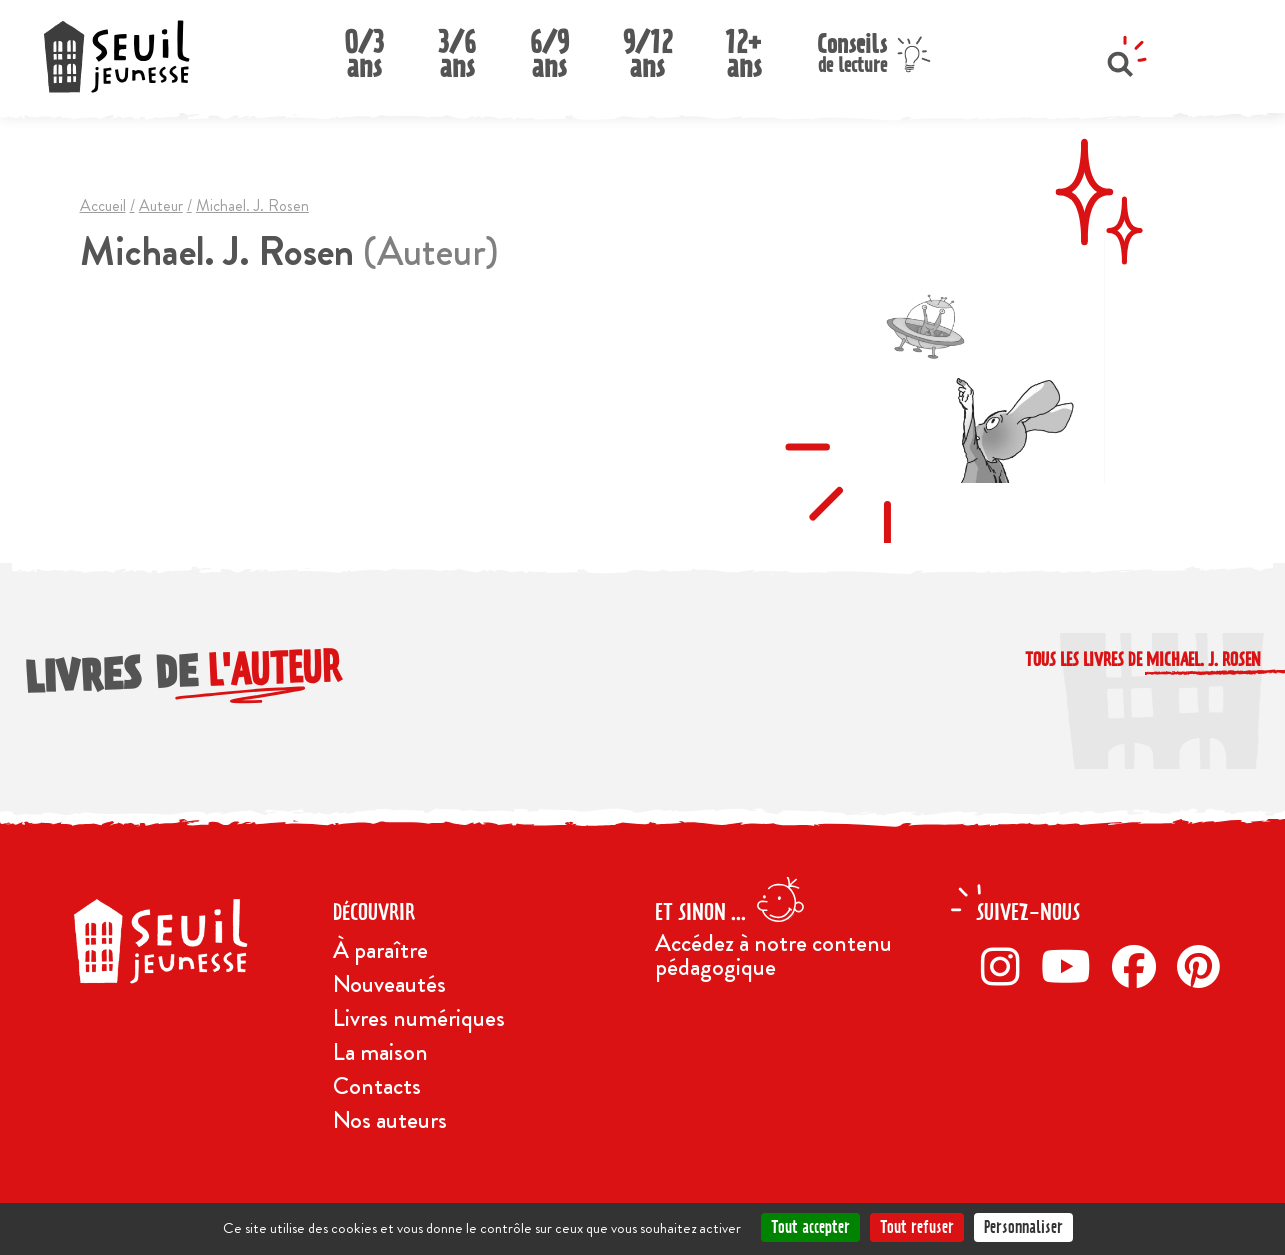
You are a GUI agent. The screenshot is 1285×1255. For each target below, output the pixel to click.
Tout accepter (810, 1227)
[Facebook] (1139, 966)
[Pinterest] (1204, 966)
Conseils (852, 50)
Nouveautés (389, 984)
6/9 (549, 48)
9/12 (647, 48)
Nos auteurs (390, 1120)
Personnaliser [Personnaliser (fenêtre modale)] (1023, 1227)
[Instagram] (1006, 966)
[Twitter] (1071, 966)
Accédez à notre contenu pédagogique (773, 955)
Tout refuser (917, 1227)
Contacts (377, 1086)
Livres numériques (419, 1018)
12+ (744, 48)
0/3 (364, 48)
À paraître (380, 950)
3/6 (457, 48)
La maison (380, 1052)
